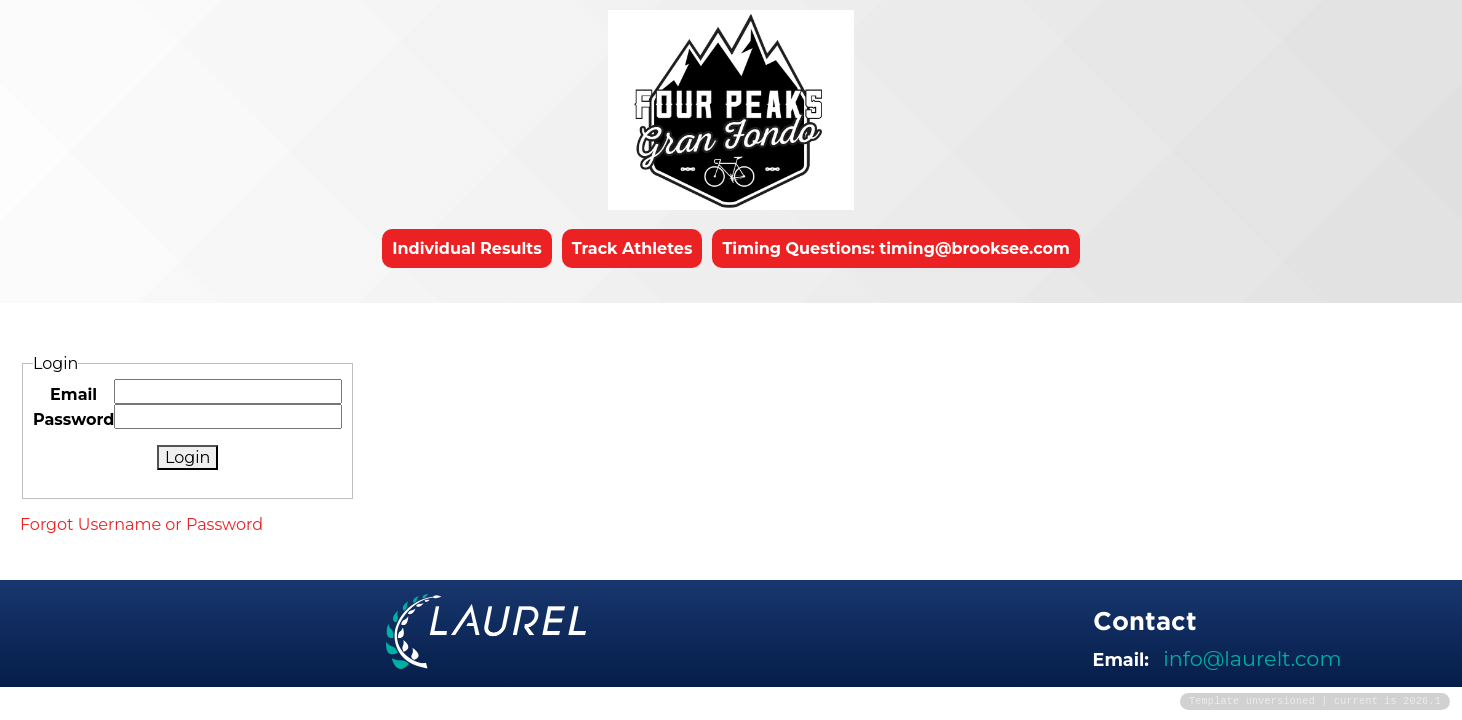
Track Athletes (632, 248)
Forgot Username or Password (141, 524)
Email (73, 394)
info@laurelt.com (1252, 658)
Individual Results (467, 248)
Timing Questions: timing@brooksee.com (895, 248)
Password (73, 419)
